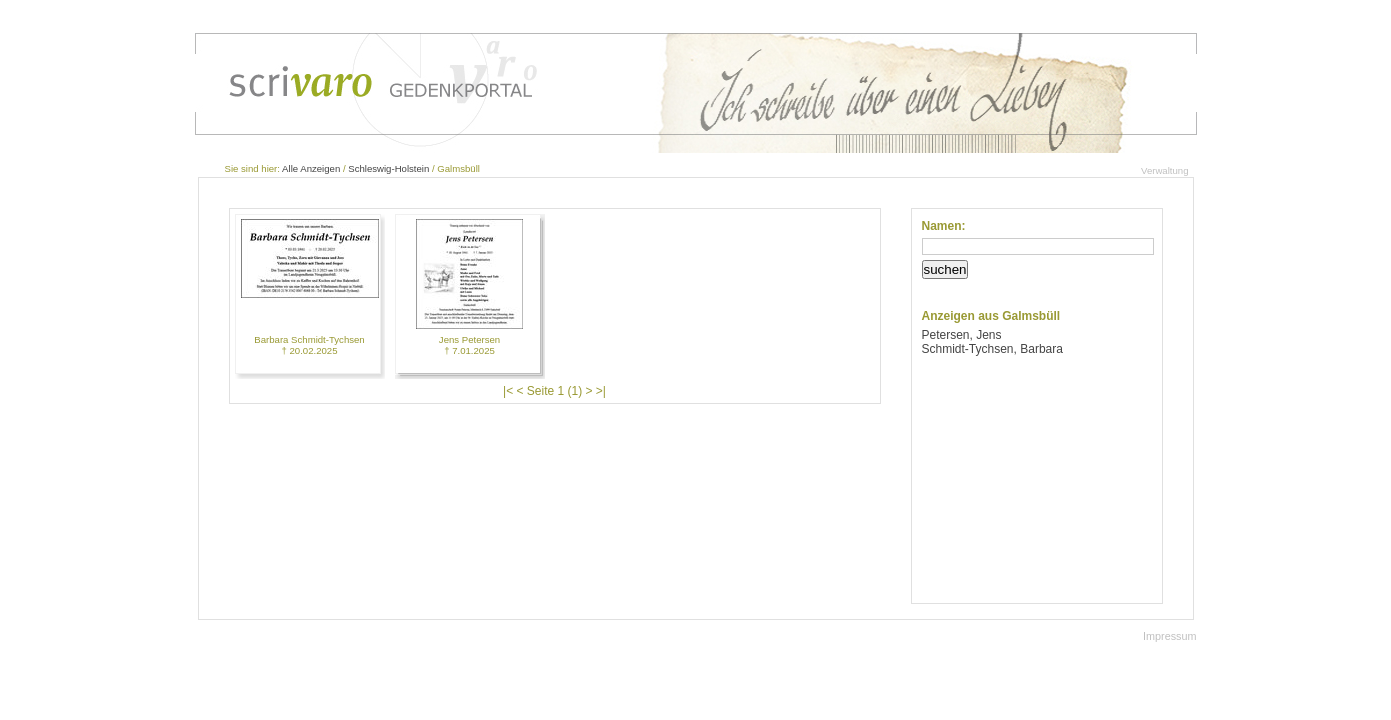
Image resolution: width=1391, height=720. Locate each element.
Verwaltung (1164, 170)
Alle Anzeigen (311, 168)
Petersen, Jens (962, 335)
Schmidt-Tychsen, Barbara (992, 349)
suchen (945, 269)
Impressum (1169, 636)
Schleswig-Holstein (388, 168)
